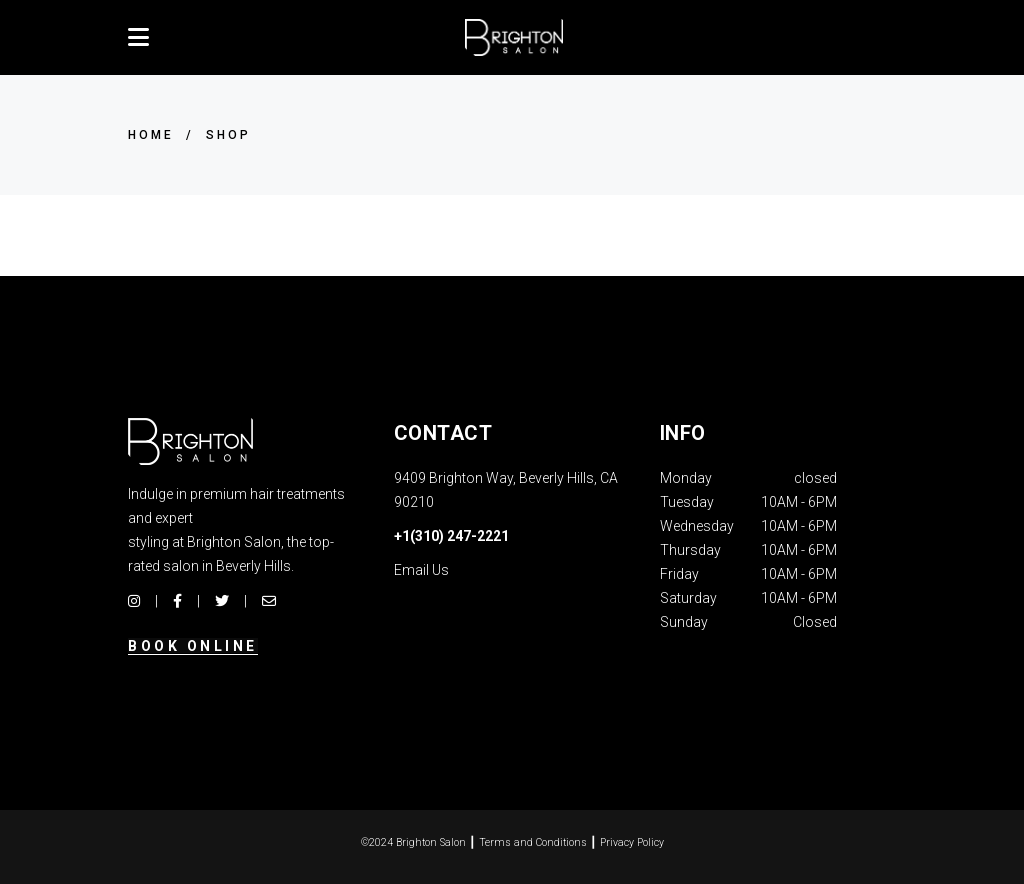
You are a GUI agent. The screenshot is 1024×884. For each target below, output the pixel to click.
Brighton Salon (431, 842)
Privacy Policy (632, 842)
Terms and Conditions (533, 842)
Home (151, 135)
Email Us (421, 570)
